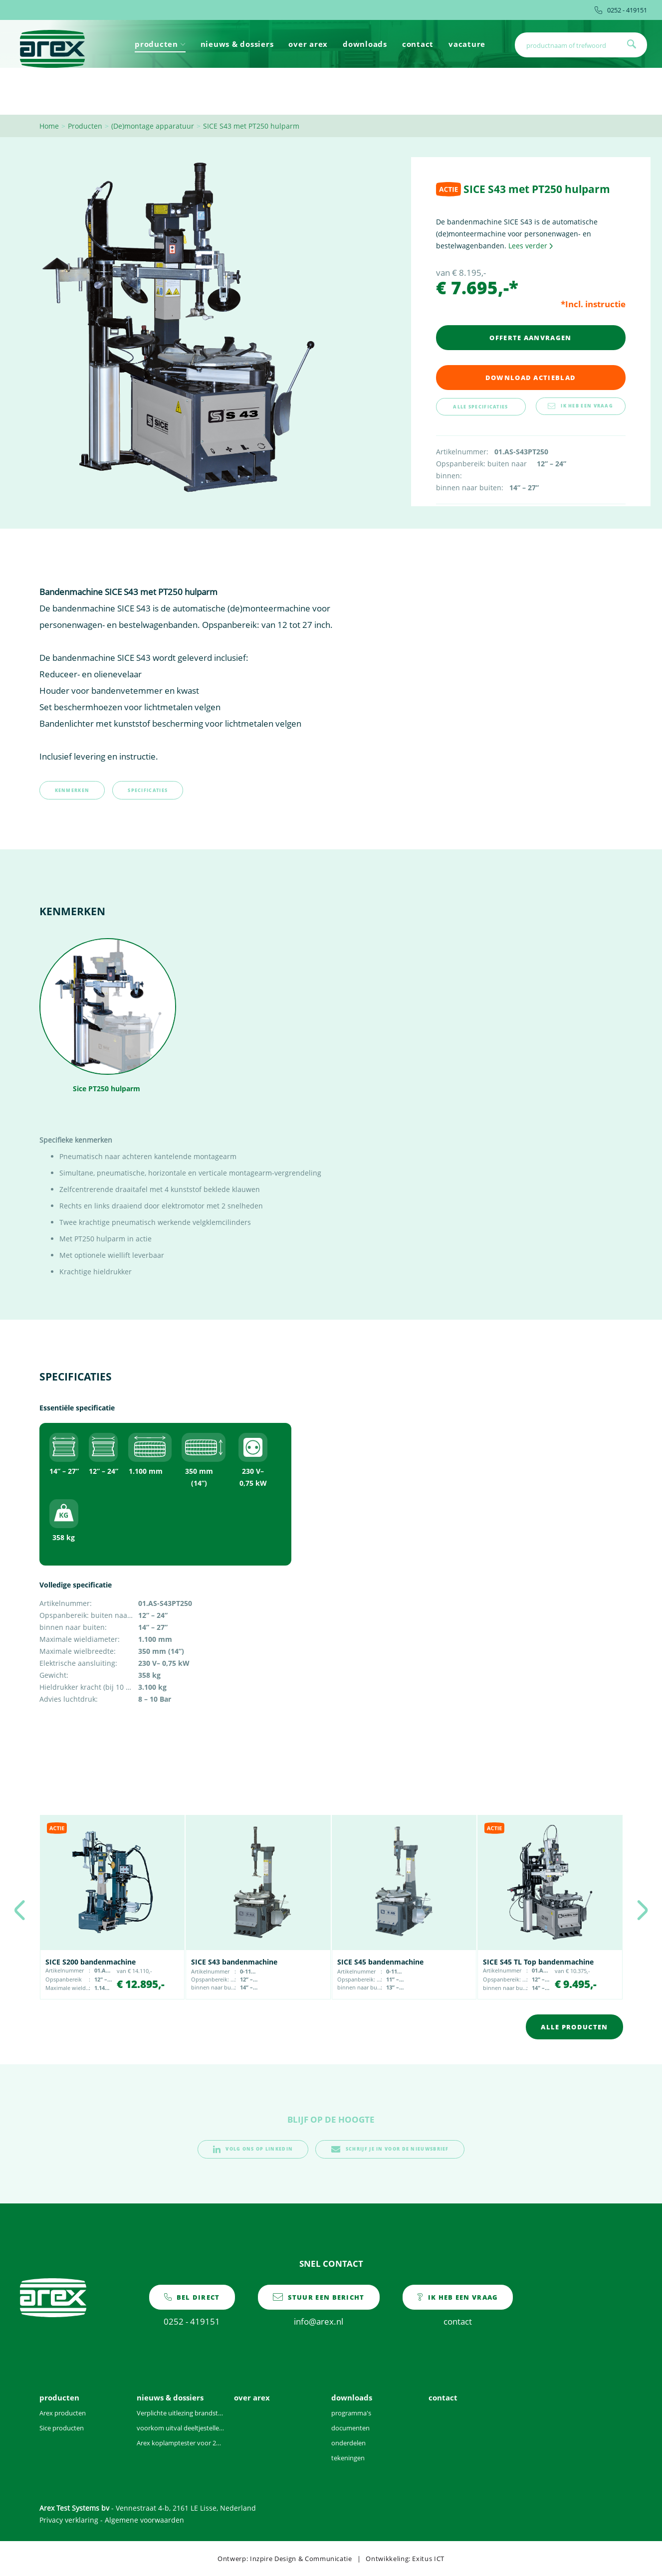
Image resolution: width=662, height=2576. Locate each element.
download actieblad (530, 377)
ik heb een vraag (580, 405)
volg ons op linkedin (253, 2149)
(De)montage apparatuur (152, 126)
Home (49, 126)
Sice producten (61, 2427)
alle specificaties (480, 406)
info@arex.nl (318, 2305)
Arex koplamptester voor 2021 (180, 2442)
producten (160, 44)
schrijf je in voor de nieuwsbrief (389, 2149)
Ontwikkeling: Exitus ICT (405, 2558)
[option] (112, 1907)
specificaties (148, 790)
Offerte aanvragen (530, 337)
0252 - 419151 (621, 9)
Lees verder (530, 245)
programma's (351, 2412)
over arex (308, 44)
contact (418, 44)
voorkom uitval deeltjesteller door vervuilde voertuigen (180, 2427)
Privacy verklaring (68, 2520)
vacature (466, 44)
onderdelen (348, 2442)
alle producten (574, 2026)
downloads (365, 44)
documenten (350, 2427)
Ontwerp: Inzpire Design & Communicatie (285, 2558)
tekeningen (348, 2457)
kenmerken (72, 790)
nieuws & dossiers (237, 44)
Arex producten (62, 2412)
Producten (85, 126)
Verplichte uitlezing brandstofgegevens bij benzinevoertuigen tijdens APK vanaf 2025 (180, 2412)
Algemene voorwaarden (144, 2520)
